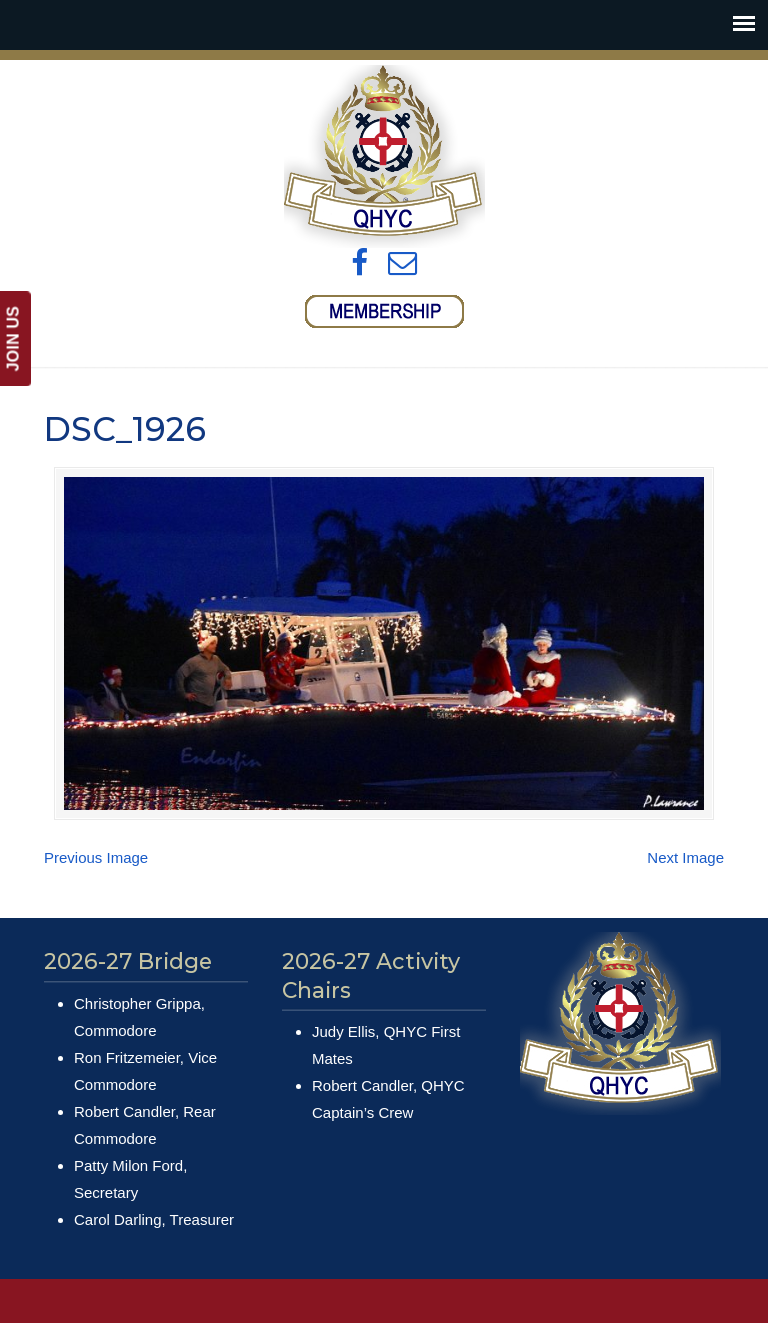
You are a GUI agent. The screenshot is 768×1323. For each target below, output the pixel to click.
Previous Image (96, 857)
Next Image (685, 857)
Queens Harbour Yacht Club (384, 156)
